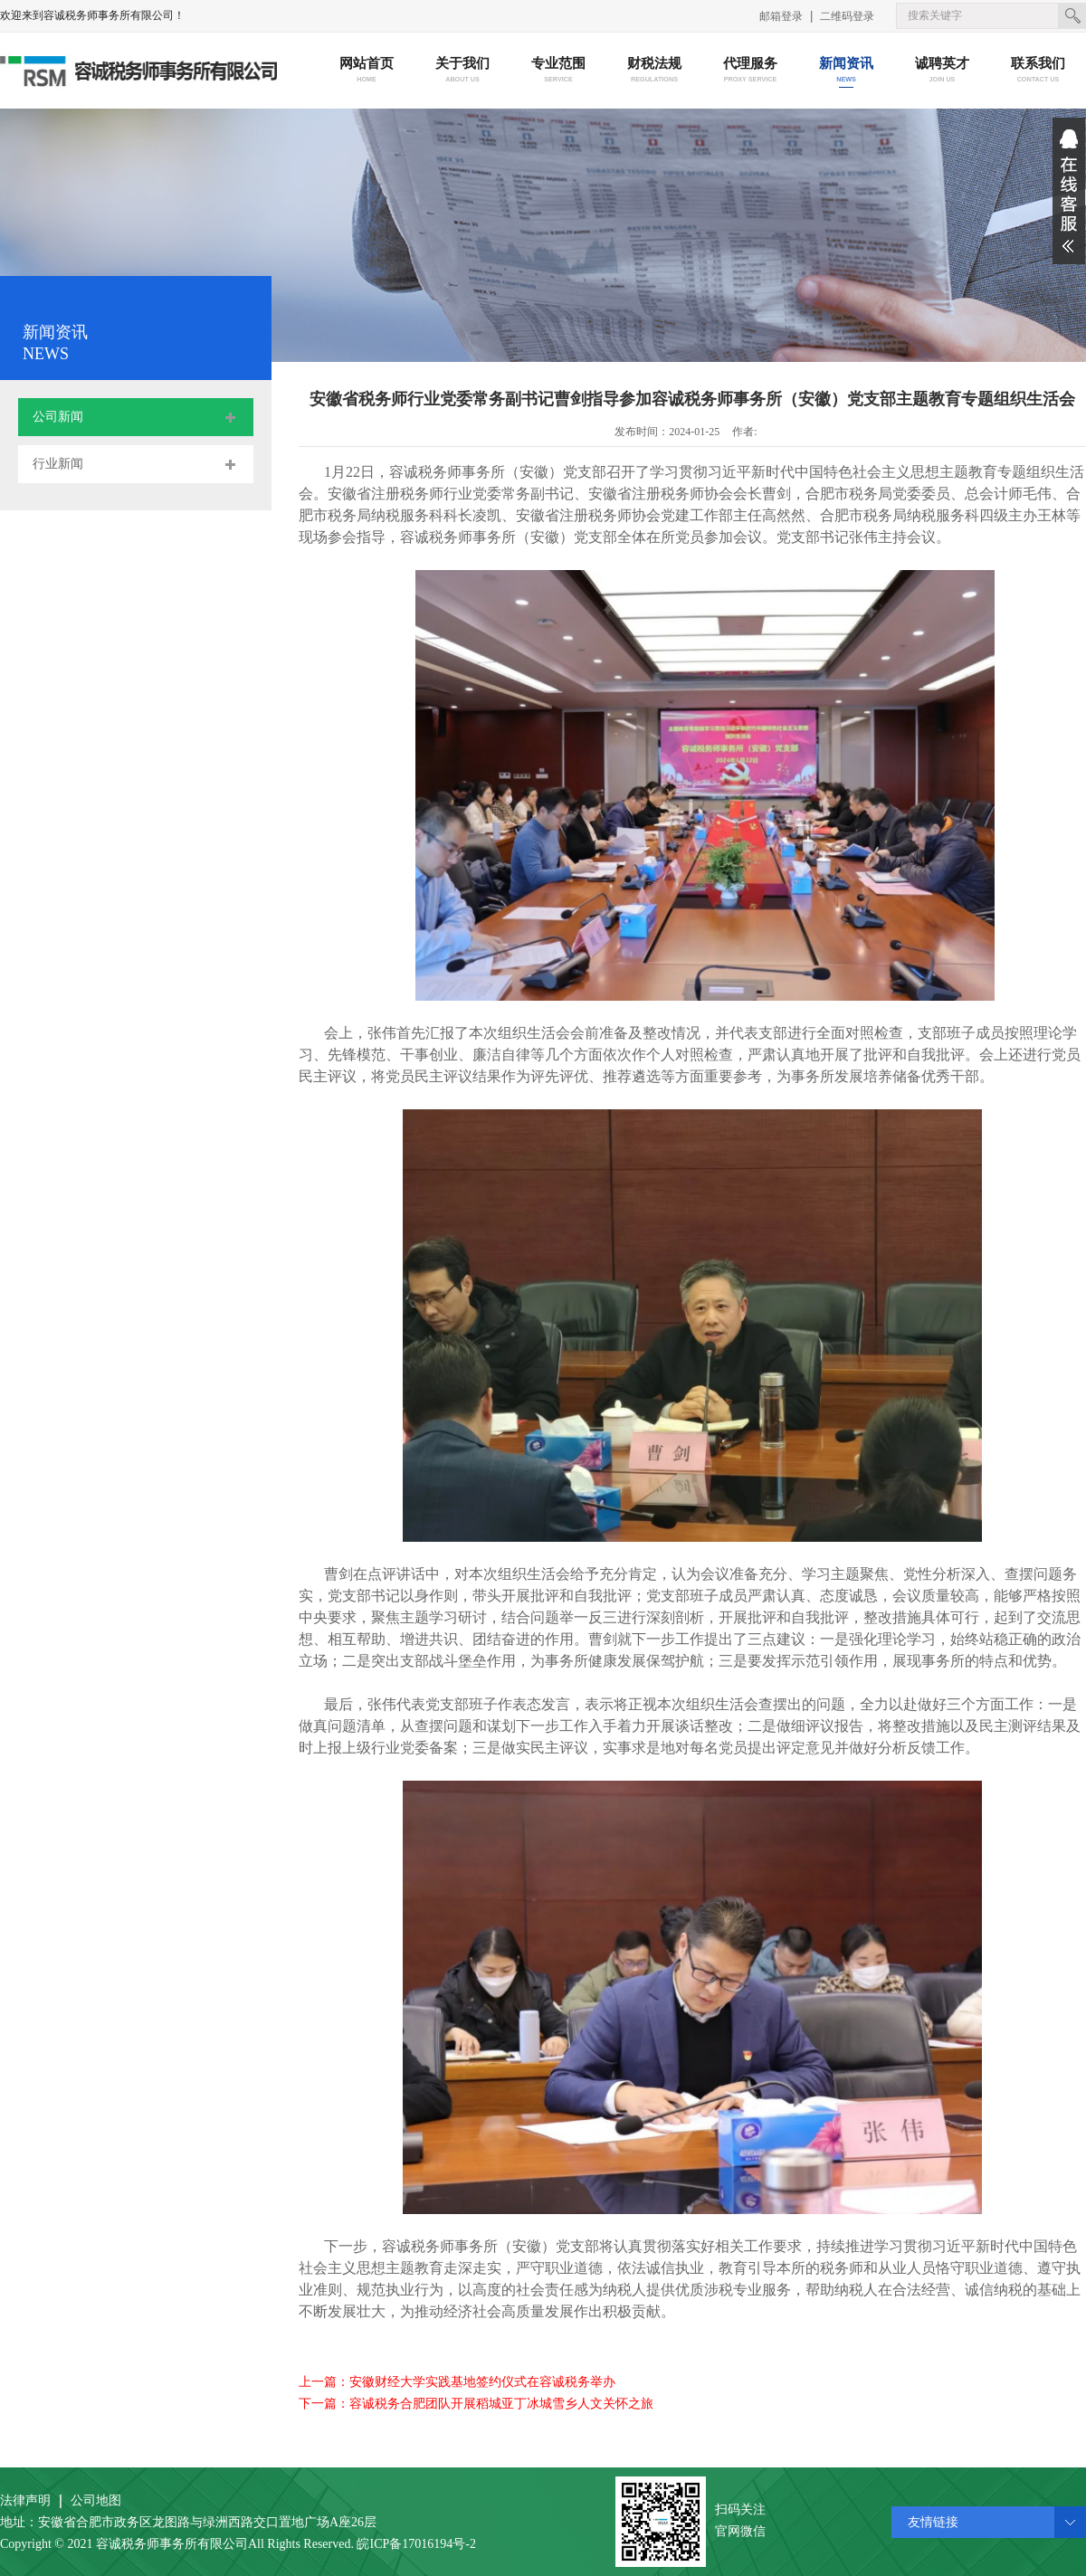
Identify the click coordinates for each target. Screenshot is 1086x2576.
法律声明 (25, 2500)
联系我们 (1038, 71)
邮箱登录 (781, 16)
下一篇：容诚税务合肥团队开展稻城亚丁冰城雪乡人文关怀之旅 (476, 2403)
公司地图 (96, 2500)
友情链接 (933, 2522)
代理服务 (750, 71)
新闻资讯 (846, 71)
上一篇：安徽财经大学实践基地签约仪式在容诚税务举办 (457, 2382)
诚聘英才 (942, 71)
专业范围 (558, 71)
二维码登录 (847, 16)
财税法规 (654, 71)
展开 (1069, 191)
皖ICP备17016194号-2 (416, 2544)
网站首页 (367, 71)
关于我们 (462, 71)
